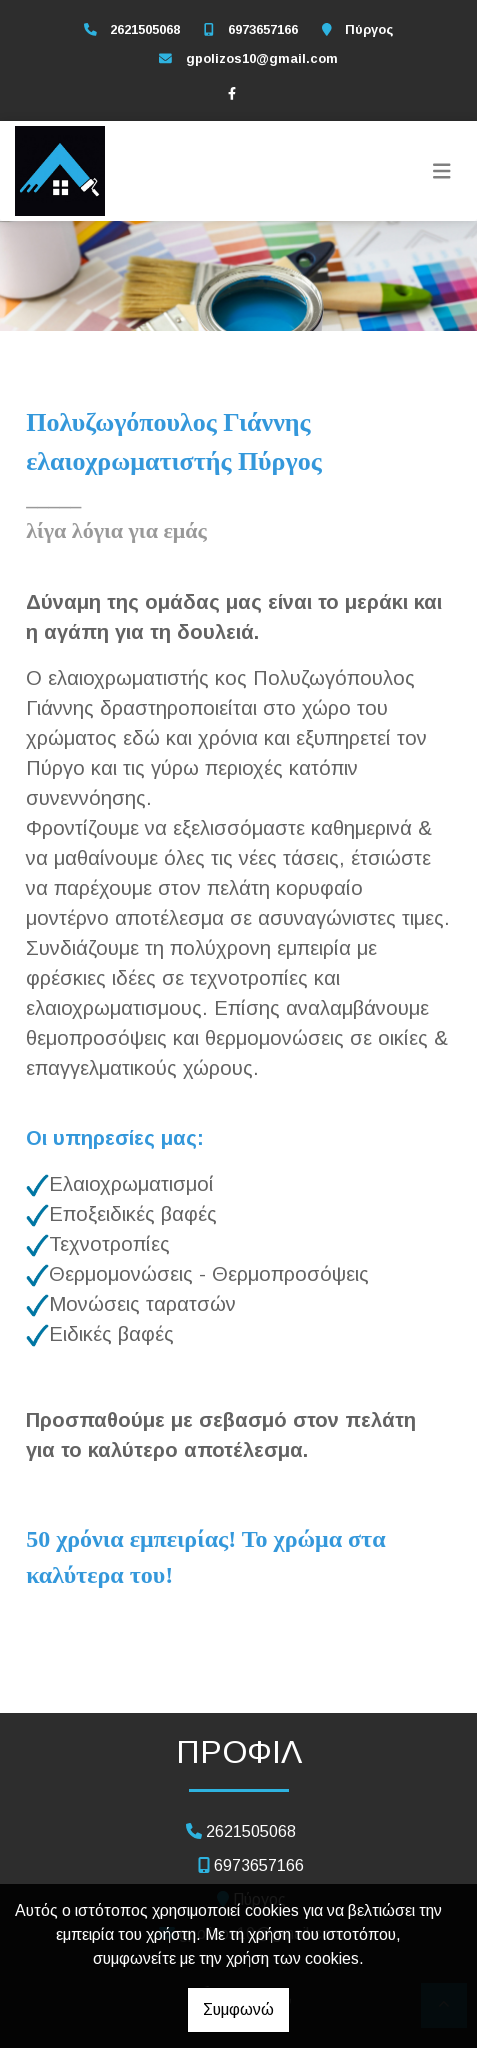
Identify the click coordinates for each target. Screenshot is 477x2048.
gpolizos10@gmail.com (262, 58)
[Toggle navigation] (442, 171)
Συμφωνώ (238, 2009)
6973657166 (263, 29)
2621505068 (145, 29)
